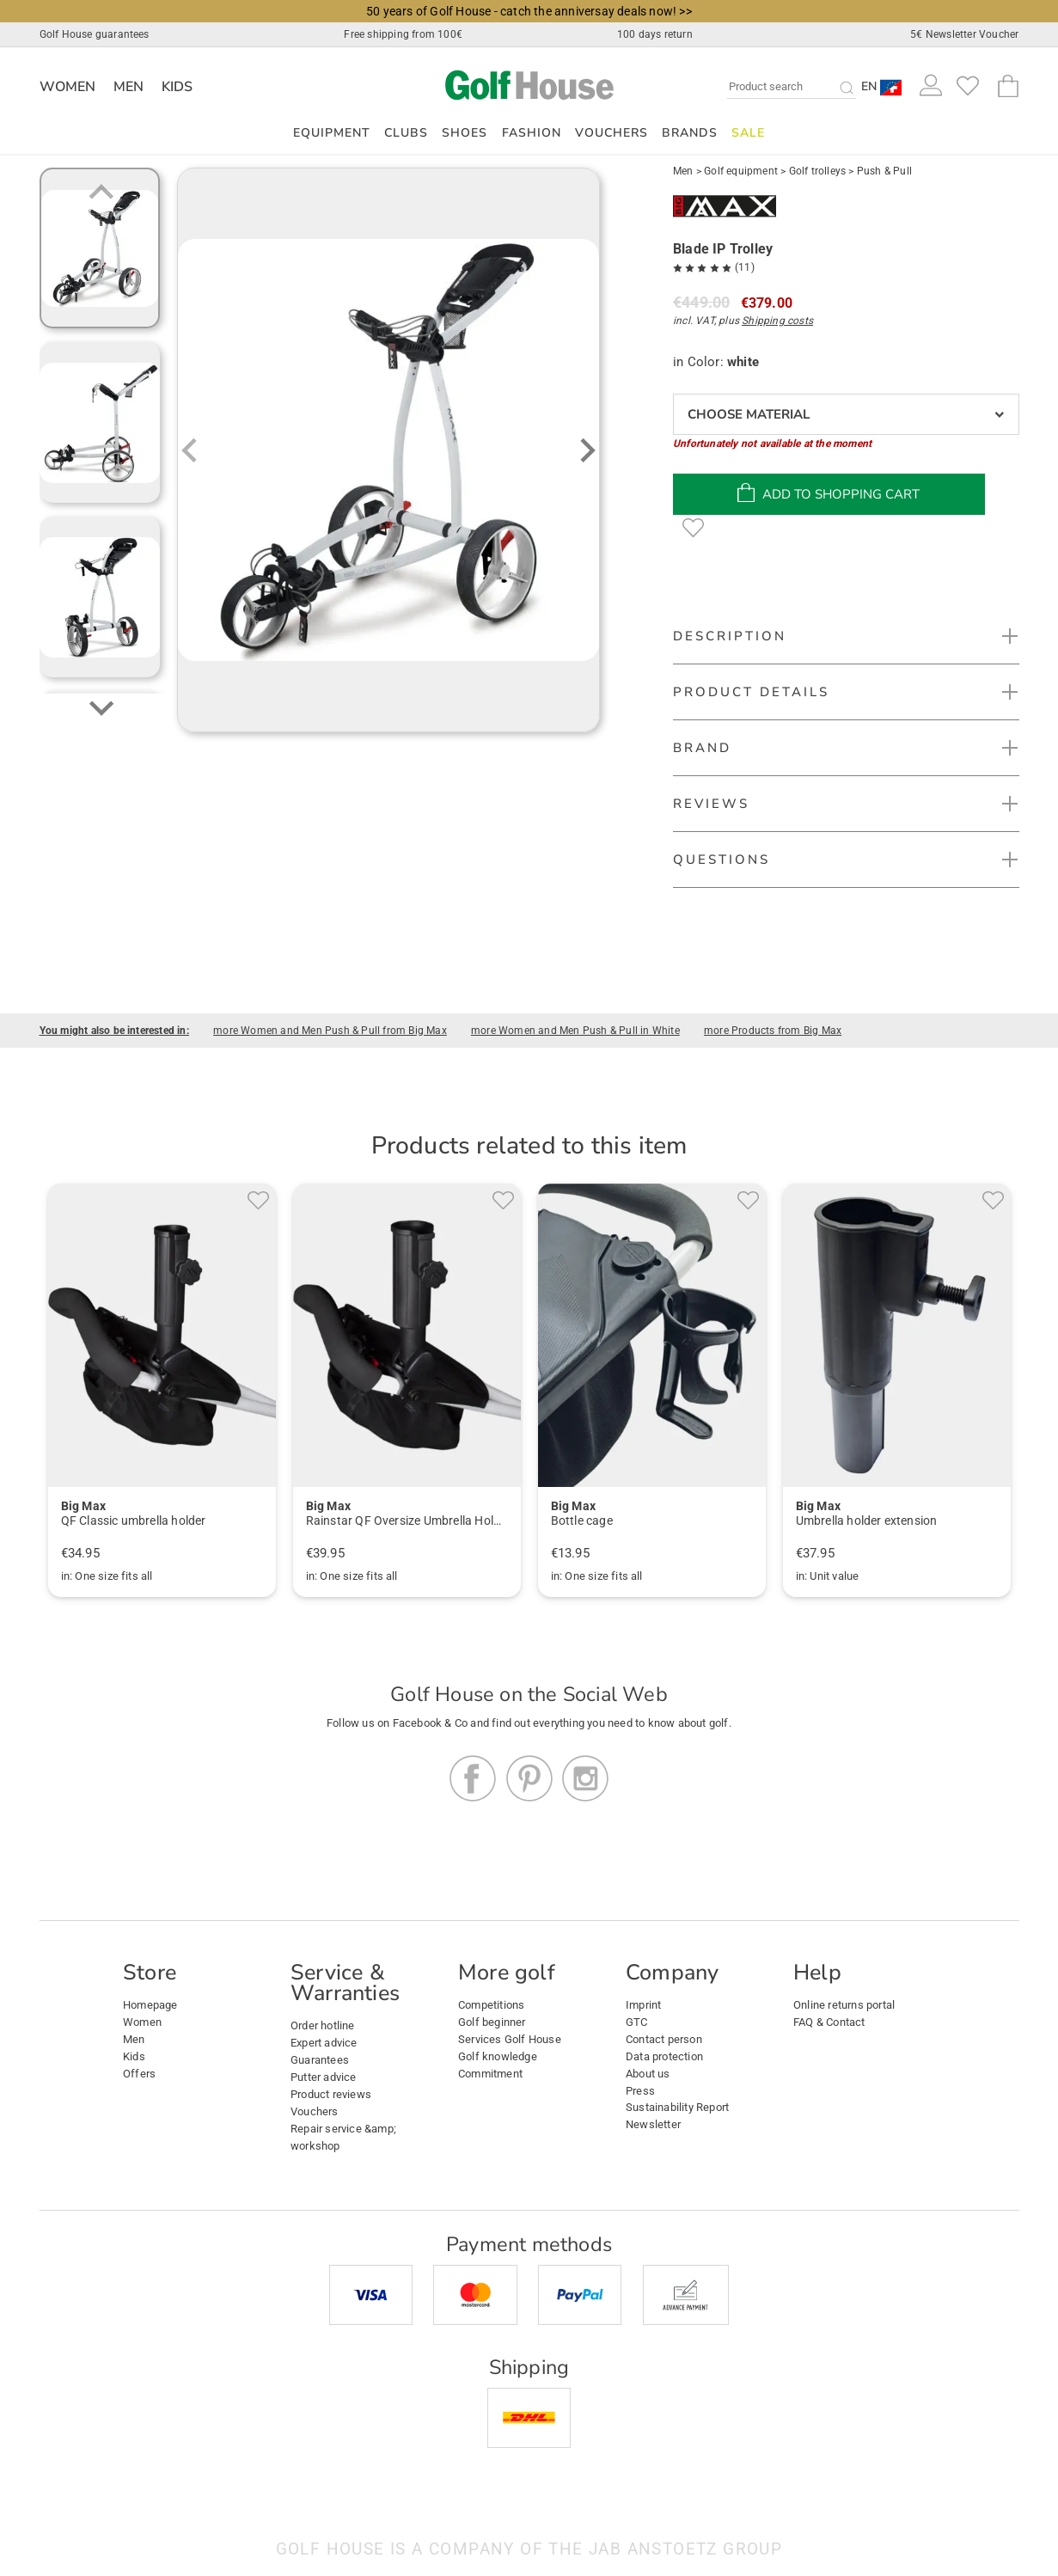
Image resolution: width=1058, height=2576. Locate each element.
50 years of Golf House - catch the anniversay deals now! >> (529, 11)
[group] (100, 248)
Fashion (531, 133)
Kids (177, 86)
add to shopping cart (828, 493)
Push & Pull (884, 171)
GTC (637, 2022)
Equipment (331, 133)
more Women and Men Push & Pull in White (575, 1031)
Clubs (406, 133)
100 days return (655, 34)
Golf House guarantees (95, 34)
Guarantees (319, 2059)
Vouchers (611, 133)
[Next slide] (101, 706)
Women (68, 86)
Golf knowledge (497, 2056)
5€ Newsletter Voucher (964, 34)
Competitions (491, 2004)
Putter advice (323, 2077)
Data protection (664, 2056)
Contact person (664, 2039)
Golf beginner (492, 2022)
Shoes (464, 133)
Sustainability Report (677, 2107)
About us (648, 2073)
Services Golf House (509, 2039)
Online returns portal (844, 2004)
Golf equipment (741, 171)
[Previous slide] (101, 193)
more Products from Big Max (772, 1031)
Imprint (643, 2004)
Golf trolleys (818, 171)
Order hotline (322, 2025)
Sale (748, 133)
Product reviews (330, 2094)
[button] (881, 85)
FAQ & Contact (829, 2022)
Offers (139, 2073)
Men (128, 86)
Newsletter (653, 2124)
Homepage (150, 2004)
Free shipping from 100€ (403, 34)
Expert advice (324, 2042)
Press (640, 2090)
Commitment (490, 2073)
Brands (690, 133)
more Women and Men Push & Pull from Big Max (330, 1031)
